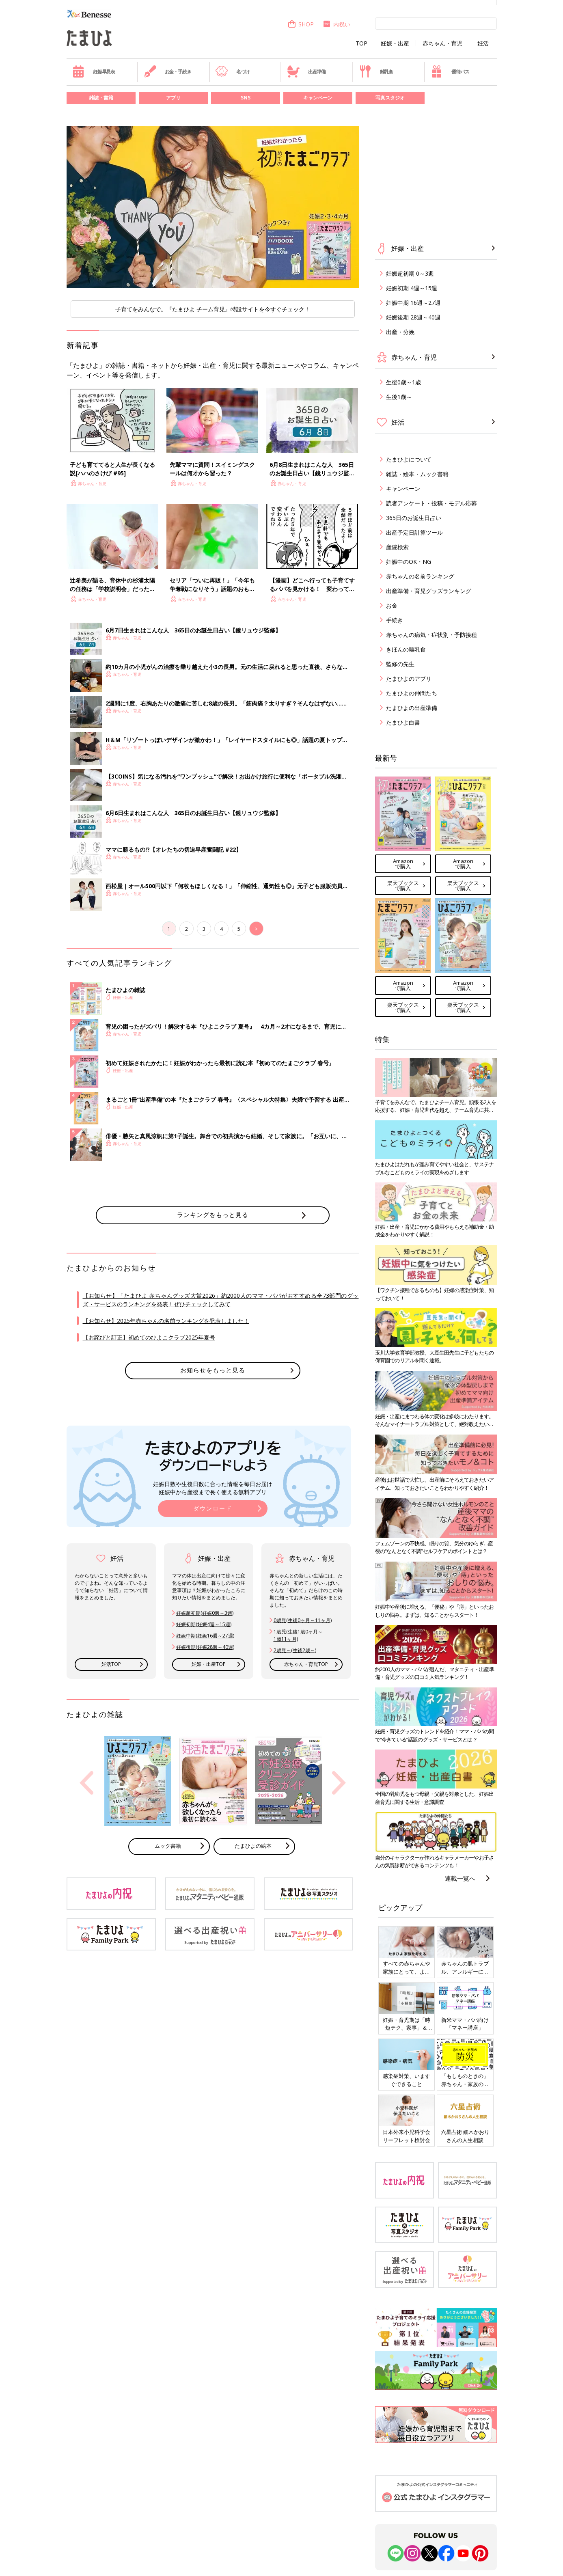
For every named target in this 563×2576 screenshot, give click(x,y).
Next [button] (339, 1783)
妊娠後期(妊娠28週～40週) (205, 1647)
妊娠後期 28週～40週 (413, 317)
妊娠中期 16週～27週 (413, 302)
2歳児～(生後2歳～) (295, 1650)
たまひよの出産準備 (411, 708)
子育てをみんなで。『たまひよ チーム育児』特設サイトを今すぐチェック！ (212, 309)
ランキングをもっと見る (212, 1214)
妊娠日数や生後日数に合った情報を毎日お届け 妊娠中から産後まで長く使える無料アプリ (212, 1488)
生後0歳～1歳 (403, 382)
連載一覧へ (460, 1878)
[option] (213, 207)
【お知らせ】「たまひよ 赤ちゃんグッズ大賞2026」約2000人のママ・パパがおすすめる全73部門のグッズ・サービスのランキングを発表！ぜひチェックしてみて (221, 1300)
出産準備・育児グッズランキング (428, 591)
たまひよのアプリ (408, 678)
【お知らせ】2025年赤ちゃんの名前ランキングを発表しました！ (166, 1321)
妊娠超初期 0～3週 (410, 273)
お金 (391, 605)
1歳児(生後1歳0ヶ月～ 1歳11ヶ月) (298, 1635)
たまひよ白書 (403, 722)
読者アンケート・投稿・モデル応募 (431, 503)
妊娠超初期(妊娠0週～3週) (204, 1612)
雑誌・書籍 (101, 97)
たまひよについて (408, 459)
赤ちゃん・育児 (442, 43)
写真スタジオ (390, 97)
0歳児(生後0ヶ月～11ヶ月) (303, 1620)
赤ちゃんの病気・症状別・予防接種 (431, 635)
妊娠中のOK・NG (408, 561)
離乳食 (376, 71)
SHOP (300, 24)
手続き (394, 620)
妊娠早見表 (93, 71)
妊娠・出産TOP (209, 1664)
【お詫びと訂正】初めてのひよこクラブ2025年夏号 (149, 1337)
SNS (245, 97)
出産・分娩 (400, 332)
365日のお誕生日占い (413, 518)
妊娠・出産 (395, 43)
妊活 (483, 43)
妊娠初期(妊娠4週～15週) (203, 1624)
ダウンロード (212, 1508)
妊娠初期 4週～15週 (411, 288)
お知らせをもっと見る (212, 1370)
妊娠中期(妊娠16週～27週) (205, 1635)
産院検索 (397, 547)
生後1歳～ (399, 397)
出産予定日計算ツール (414, 532)
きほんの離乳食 (406, 649)
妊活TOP (111, 1664)
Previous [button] (86, 1783)
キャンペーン (317, 97)
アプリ (173, 97)
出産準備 (306, 71)
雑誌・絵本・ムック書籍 (417, 474)
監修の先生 (400, 664)
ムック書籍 (168, 1845)
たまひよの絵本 (253, 1845)
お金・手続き (167, 71)
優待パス (450, 71)
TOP (361, 43)
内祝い (336, 24)
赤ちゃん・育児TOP (306, 1664)
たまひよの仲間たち (411, 693)
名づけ (232, 71)
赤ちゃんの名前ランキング (420, 576)
